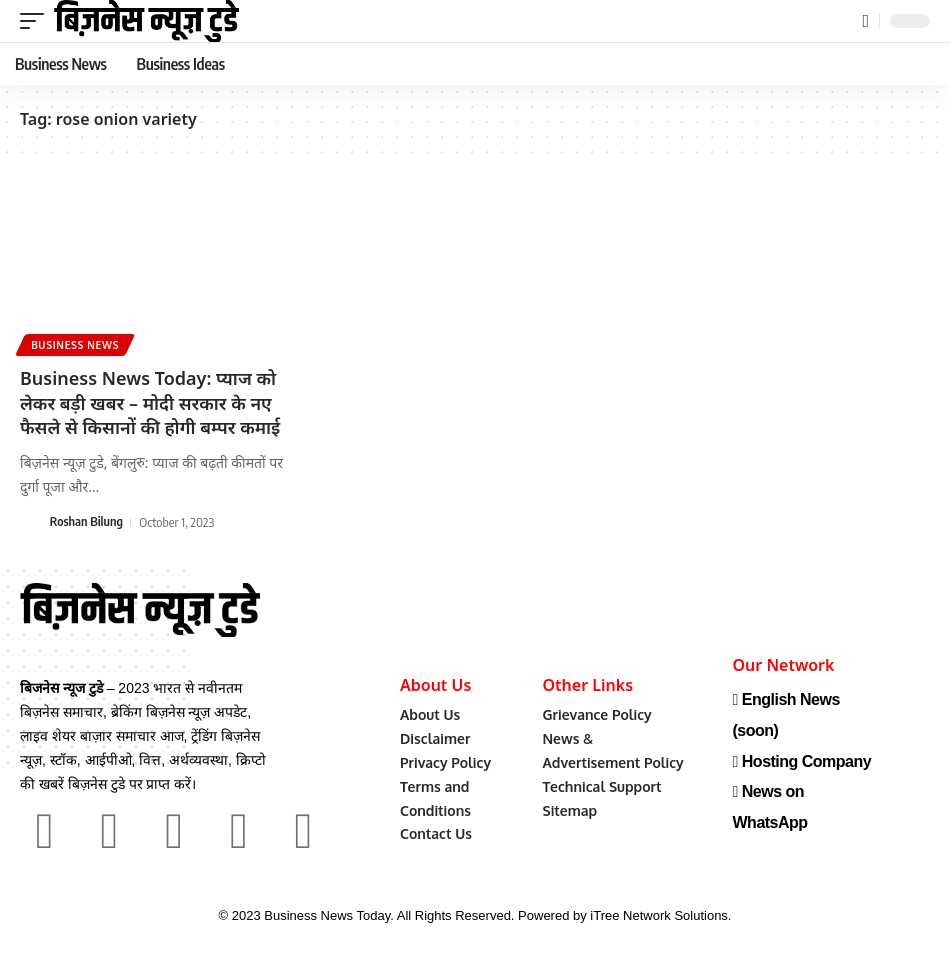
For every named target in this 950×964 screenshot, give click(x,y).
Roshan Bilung (87, 519)
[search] (865, 21)
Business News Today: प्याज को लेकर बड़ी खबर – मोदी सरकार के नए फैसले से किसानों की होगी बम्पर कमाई (150, 400)
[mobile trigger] (37, 21)
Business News (76, 344)
